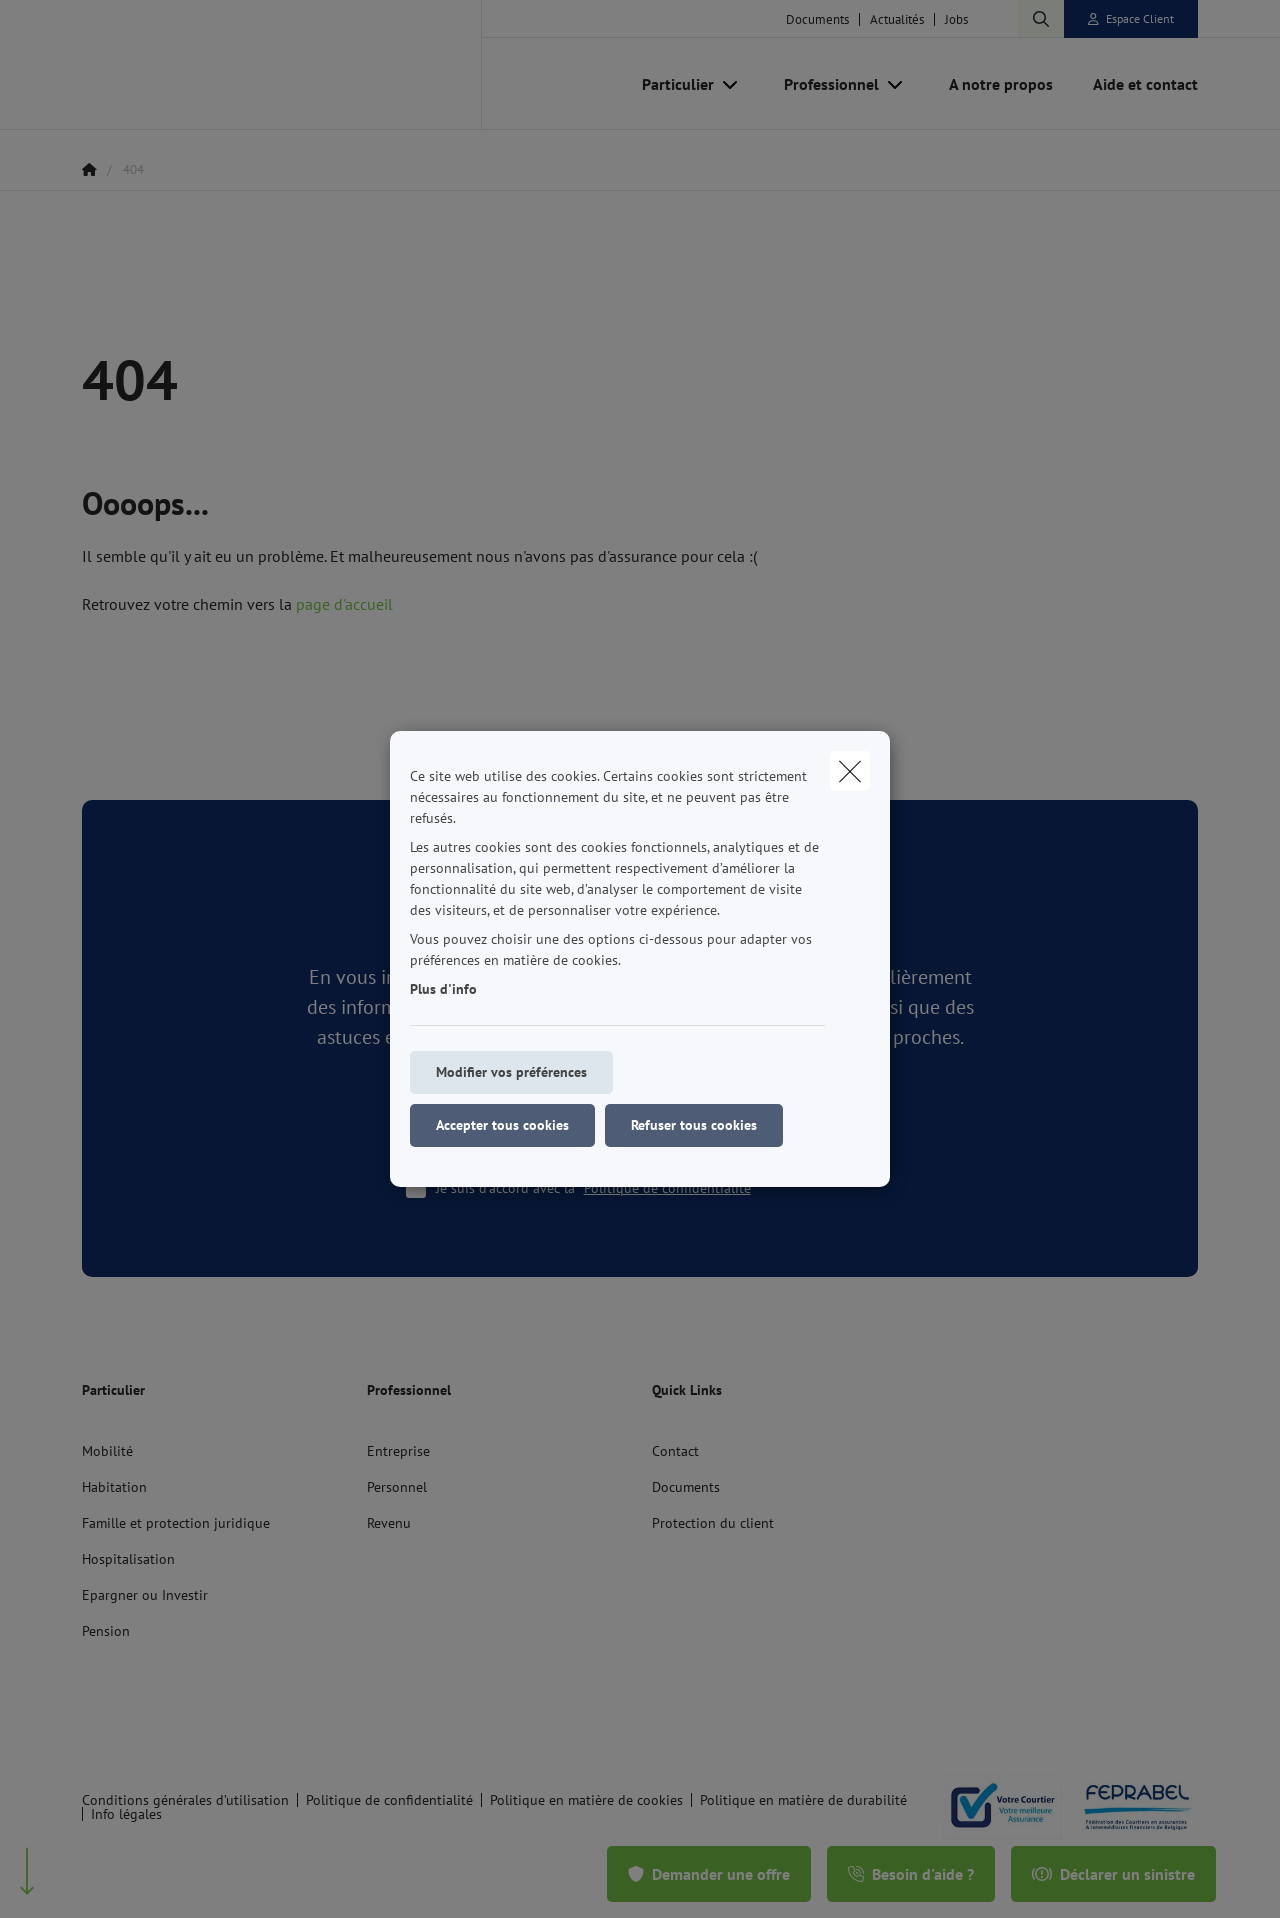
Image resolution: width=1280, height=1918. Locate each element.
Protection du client (713, 1523)
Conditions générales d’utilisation (185, 1800)
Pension (106, 1631)
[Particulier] (670, 84)
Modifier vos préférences (511, 1072)
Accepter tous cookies (502, 1125)
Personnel (397, 1487)
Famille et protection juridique (176, 1523)
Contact (675, 1451)
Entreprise (398, 1451)
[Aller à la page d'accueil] (282, 65)
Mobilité (107, 1451)
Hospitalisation (128, 1559)
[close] (850, 771)
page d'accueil (344, 604)
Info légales (126, 1814)
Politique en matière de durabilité (803, 1800)
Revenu (389, 1523)
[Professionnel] (824, 84)
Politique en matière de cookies (586, 1800)
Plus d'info (443, 989)
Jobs (956, 19)
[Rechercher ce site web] (1041, 19)
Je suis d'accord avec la (603, 1188)
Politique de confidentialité (667, 1188)
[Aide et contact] (1135, 84)
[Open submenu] (731, 84)
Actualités (897, 19)
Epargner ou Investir (145, 1595)
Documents (817, 19)
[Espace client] (1131, 19)
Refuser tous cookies (694, 1125)
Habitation (114, 1487)
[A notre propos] (1001, 84)
